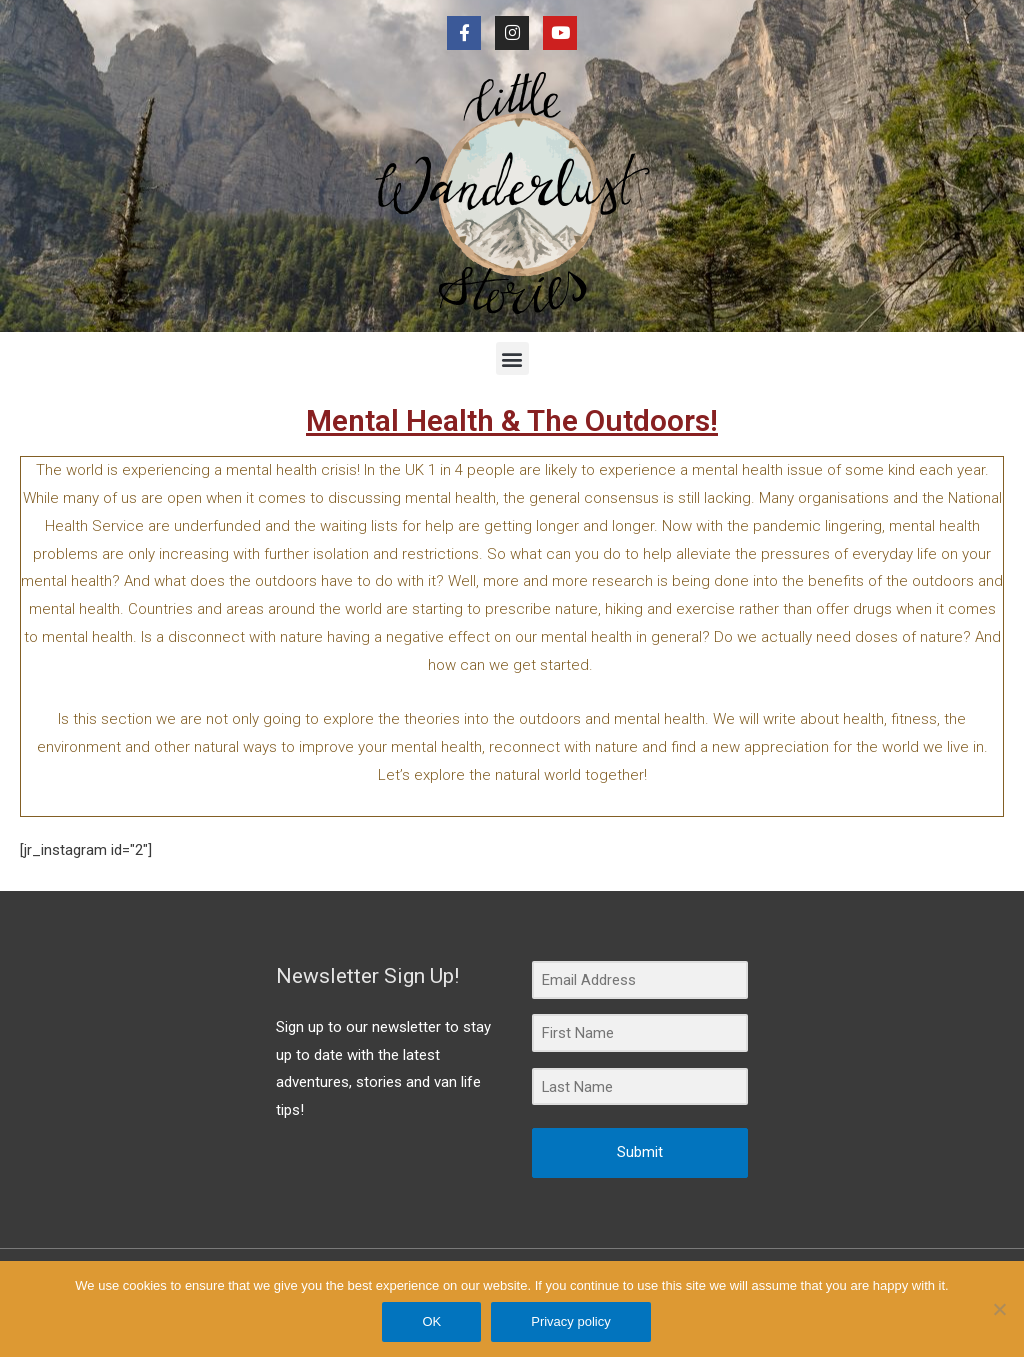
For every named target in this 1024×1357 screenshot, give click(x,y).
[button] (512, 358)
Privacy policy (571, 1321)
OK (432, 1321)
